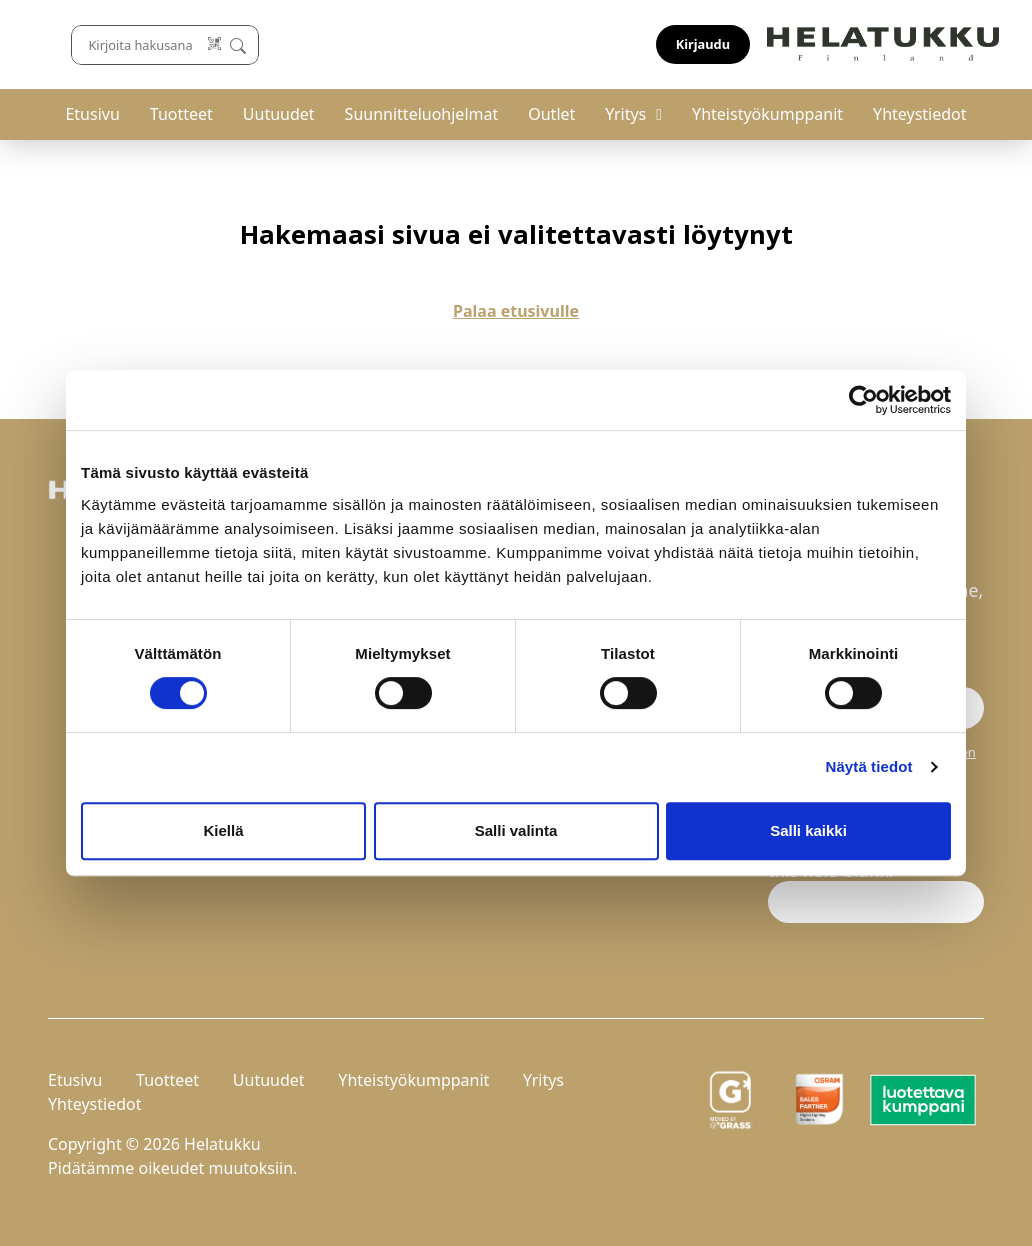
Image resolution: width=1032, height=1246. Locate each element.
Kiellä (223, 830)
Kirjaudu (937, 44)
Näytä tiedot (869, 766)
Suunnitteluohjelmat (422, 114)
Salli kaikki (808, 830)
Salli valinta (516, 830)
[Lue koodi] (659, 44)
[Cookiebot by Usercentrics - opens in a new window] (863, 400)
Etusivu (92, 114)
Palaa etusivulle (516, 311)
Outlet (551, 114)
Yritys (625, 114)
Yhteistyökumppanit (767, 114)
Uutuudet (279, 114)
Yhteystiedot (919, 114)
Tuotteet (181, 114)
